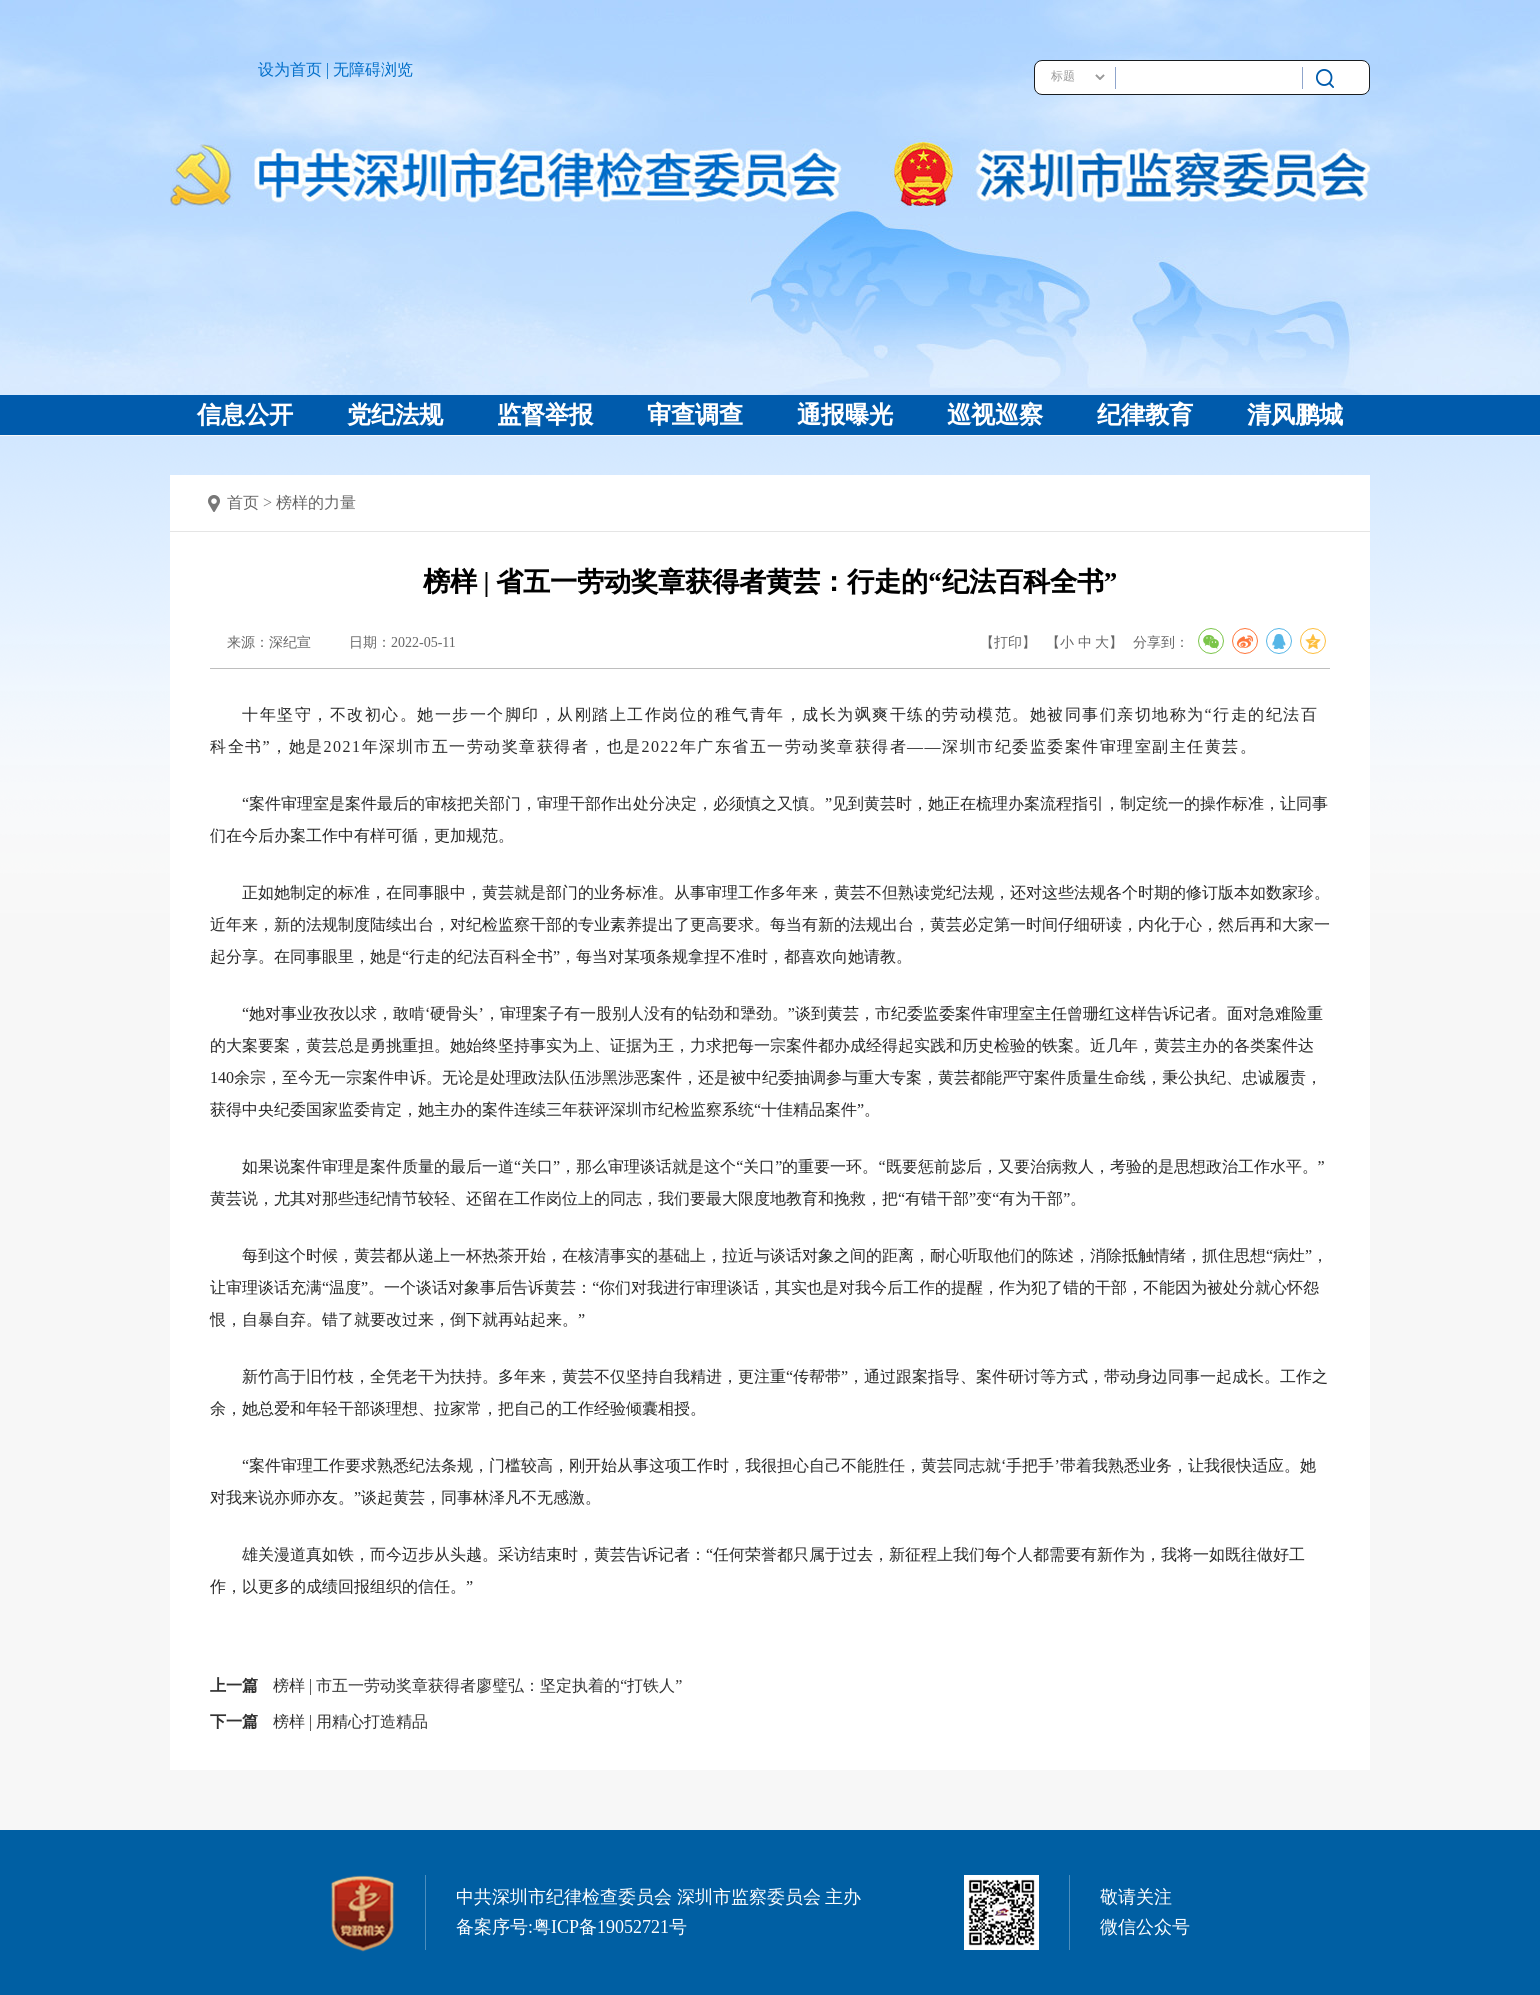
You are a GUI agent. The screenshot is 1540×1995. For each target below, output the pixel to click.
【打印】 (1008, 642)
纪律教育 (1145, 415)
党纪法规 (395, 415)
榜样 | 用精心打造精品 (350, 1721)
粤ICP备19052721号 (610, 1927)
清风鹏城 (1295, 415)
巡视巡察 (995, 415)
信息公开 (245, 415)
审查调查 (695, 415)
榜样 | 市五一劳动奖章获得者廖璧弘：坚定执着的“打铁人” (477, 1685)
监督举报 (545, 415)
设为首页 (290, 69)
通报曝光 (845, 415)
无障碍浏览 (373, 69)
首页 (243, 502)
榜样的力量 (316, 502)
